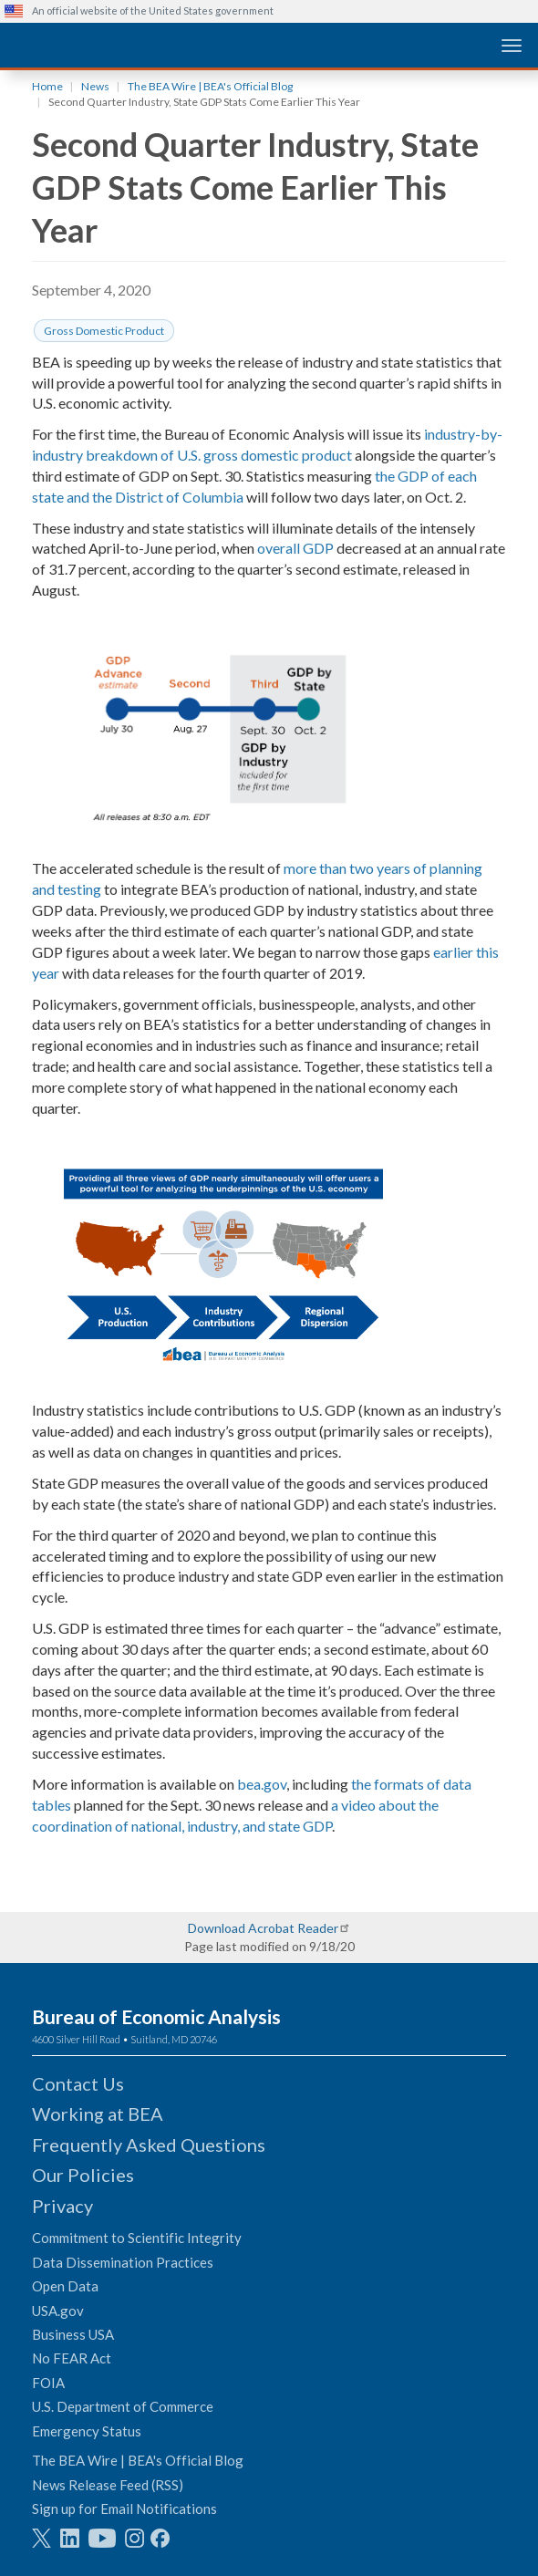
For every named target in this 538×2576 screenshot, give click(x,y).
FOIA (48, 2382)
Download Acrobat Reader (263, 1928)
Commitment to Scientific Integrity (137, 2237)
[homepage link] (141, 44)
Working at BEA (97, 2113)
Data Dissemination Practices (122, 2262)
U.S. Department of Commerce (122, 2406)
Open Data (65, 2286)
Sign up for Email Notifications (124, 2508)
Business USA (73, 2334)
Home (47, 86)
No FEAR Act (71, 2358)
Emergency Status (86, 2431)
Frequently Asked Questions (148, 2144)
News (95, 86)
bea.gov (261, 1783)
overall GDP (295, 547)
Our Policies (83, 2175)
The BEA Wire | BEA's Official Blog (210, 86)
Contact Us (78, 2083)
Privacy (62, 2206)
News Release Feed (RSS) (107, 2485)
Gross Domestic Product (104, 331)
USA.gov (58, 2310)
